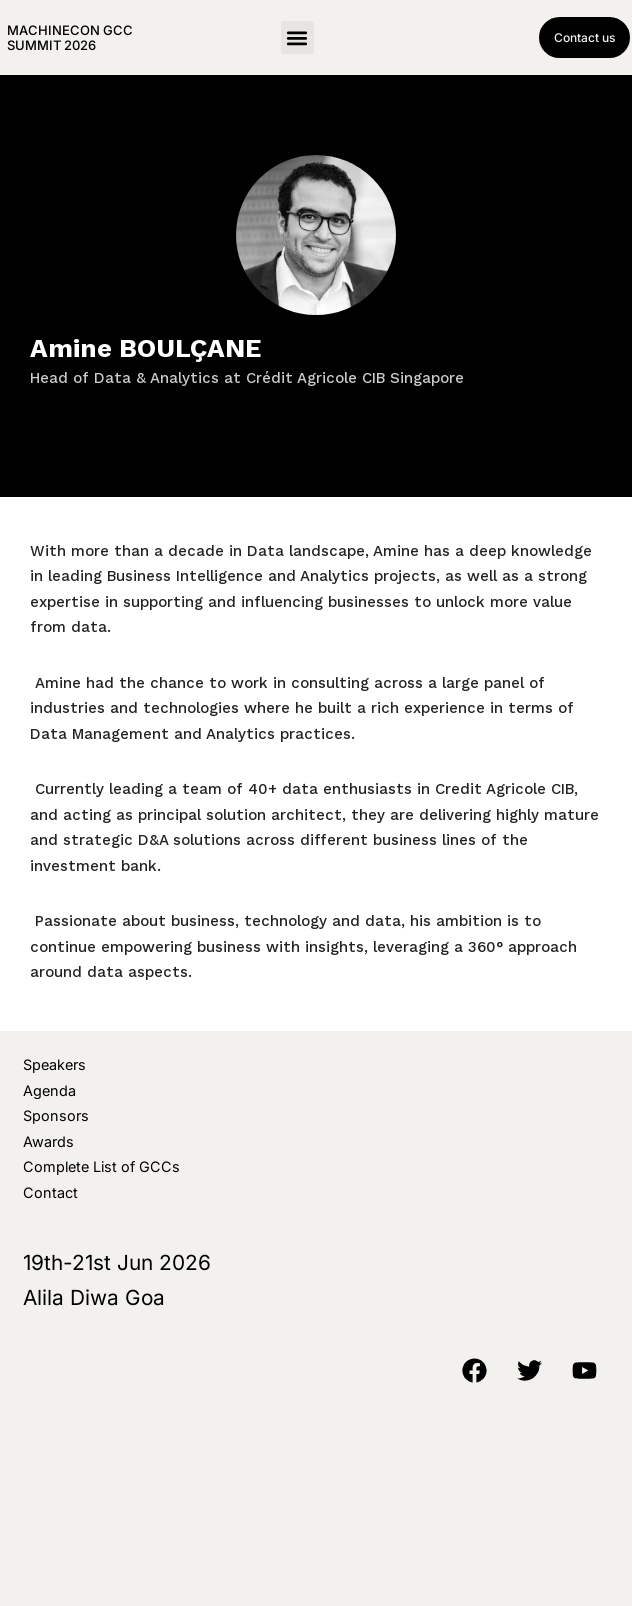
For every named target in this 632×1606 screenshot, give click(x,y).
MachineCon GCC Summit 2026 (70, 37)
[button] (297, 37)
